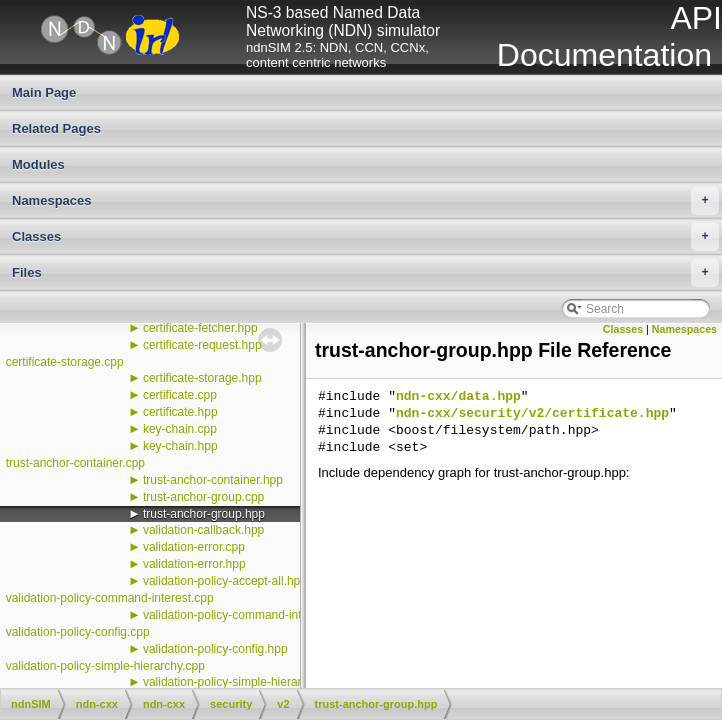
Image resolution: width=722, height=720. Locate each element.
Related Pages (56, 128)
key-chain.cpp (180, 429)
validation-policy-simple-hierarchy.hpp (243, 682)
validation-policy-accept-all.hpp (225, 581)
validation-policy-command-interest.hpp (247, 615)
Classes (365, 237)
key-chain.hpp (180, 446)
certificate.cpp (180, 395)
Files (365, 273)
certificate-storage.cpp (65, 362)
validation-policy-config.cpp (78, 632)
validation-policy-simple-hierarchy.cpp (105, 666)
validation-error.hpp (194, 564)
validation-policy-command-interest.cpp (110, 598)
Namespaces (365, 201)
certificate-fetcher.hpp (200, 328)
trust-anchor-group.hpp (204, 514)
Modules (38, 164)
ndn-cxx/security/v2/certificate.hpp (532, 414)
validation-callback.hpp (203, 530)
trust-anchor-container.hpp (213, 480)
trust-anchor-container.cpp (75, 463)
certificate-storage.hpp (202, 378)
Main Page (44, 92)
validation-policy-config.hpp (215, 649)
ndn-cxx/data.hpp (458, 397)
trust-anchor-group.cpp (203, 497)
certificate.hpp (180, 412)
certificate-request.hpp (202, 345)
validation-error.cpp (194, 547)
